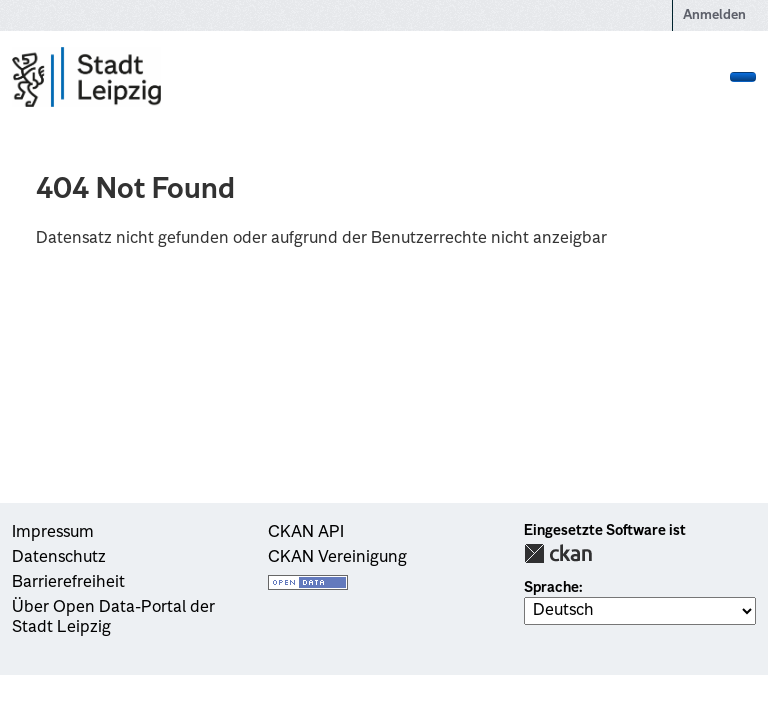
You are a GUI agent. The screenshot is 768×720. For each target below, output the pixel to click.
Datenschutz (59, 558)
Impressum (53, 533)
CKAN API (306, 533)
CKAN (558, 553)
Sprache (551, 588)
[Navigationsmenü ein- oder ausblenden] (743, 77)
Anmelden (714, 15)
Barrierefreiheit (68, 583)
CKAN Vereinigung (337, 558)
